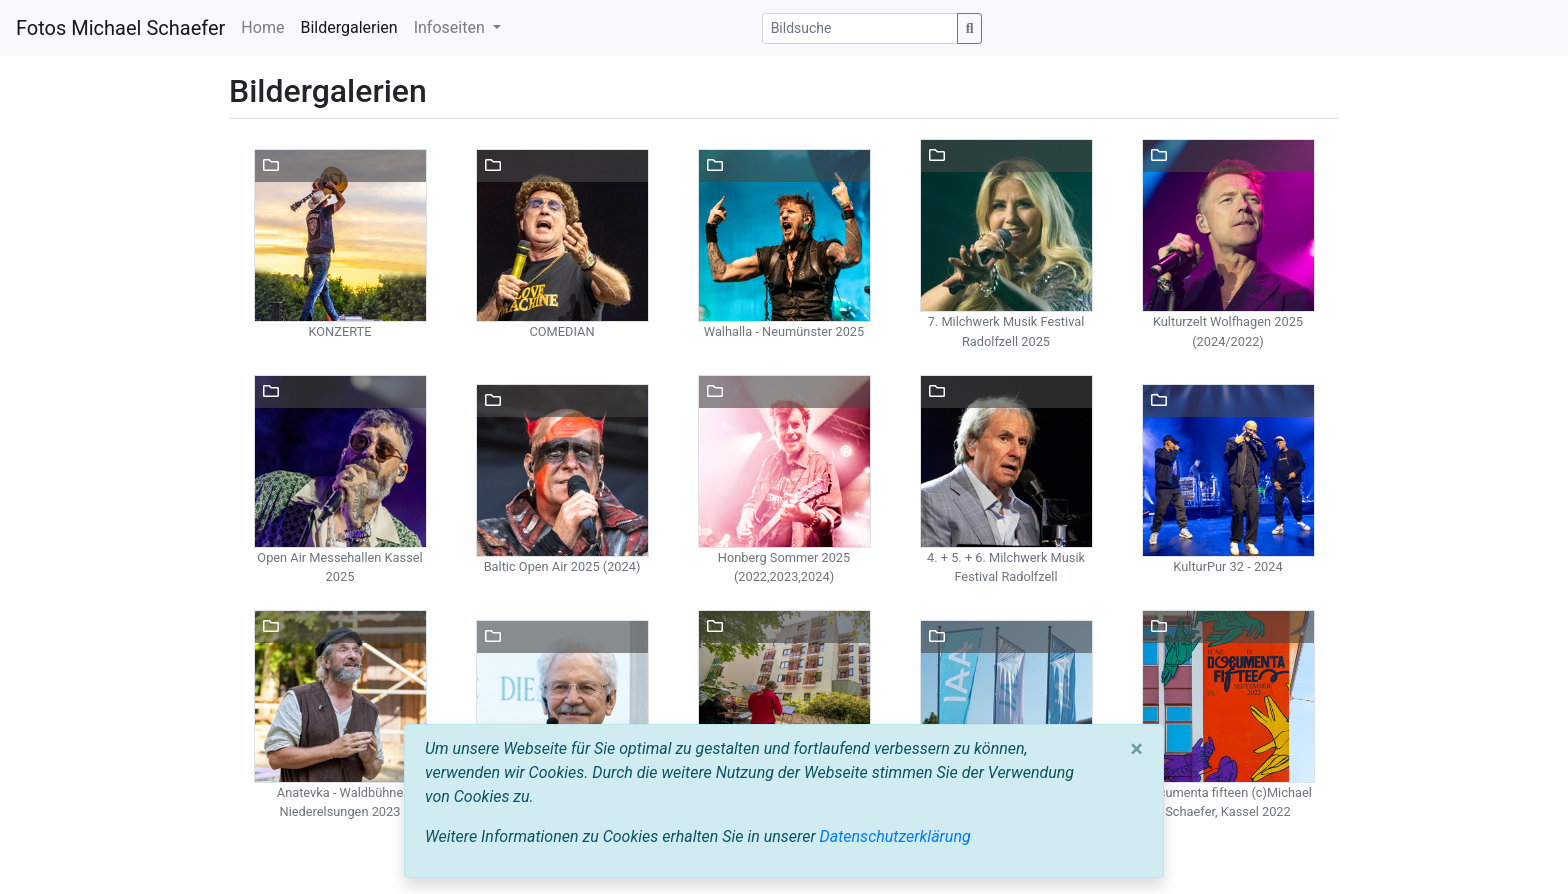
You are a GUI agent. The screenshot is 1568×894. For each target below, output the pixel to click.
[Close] (1136, 749)
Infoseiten (451, 27)
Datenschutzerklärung (895, 836)
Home (262, 27)
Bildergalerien (348, 27)
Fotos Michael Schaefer (120, 28)
